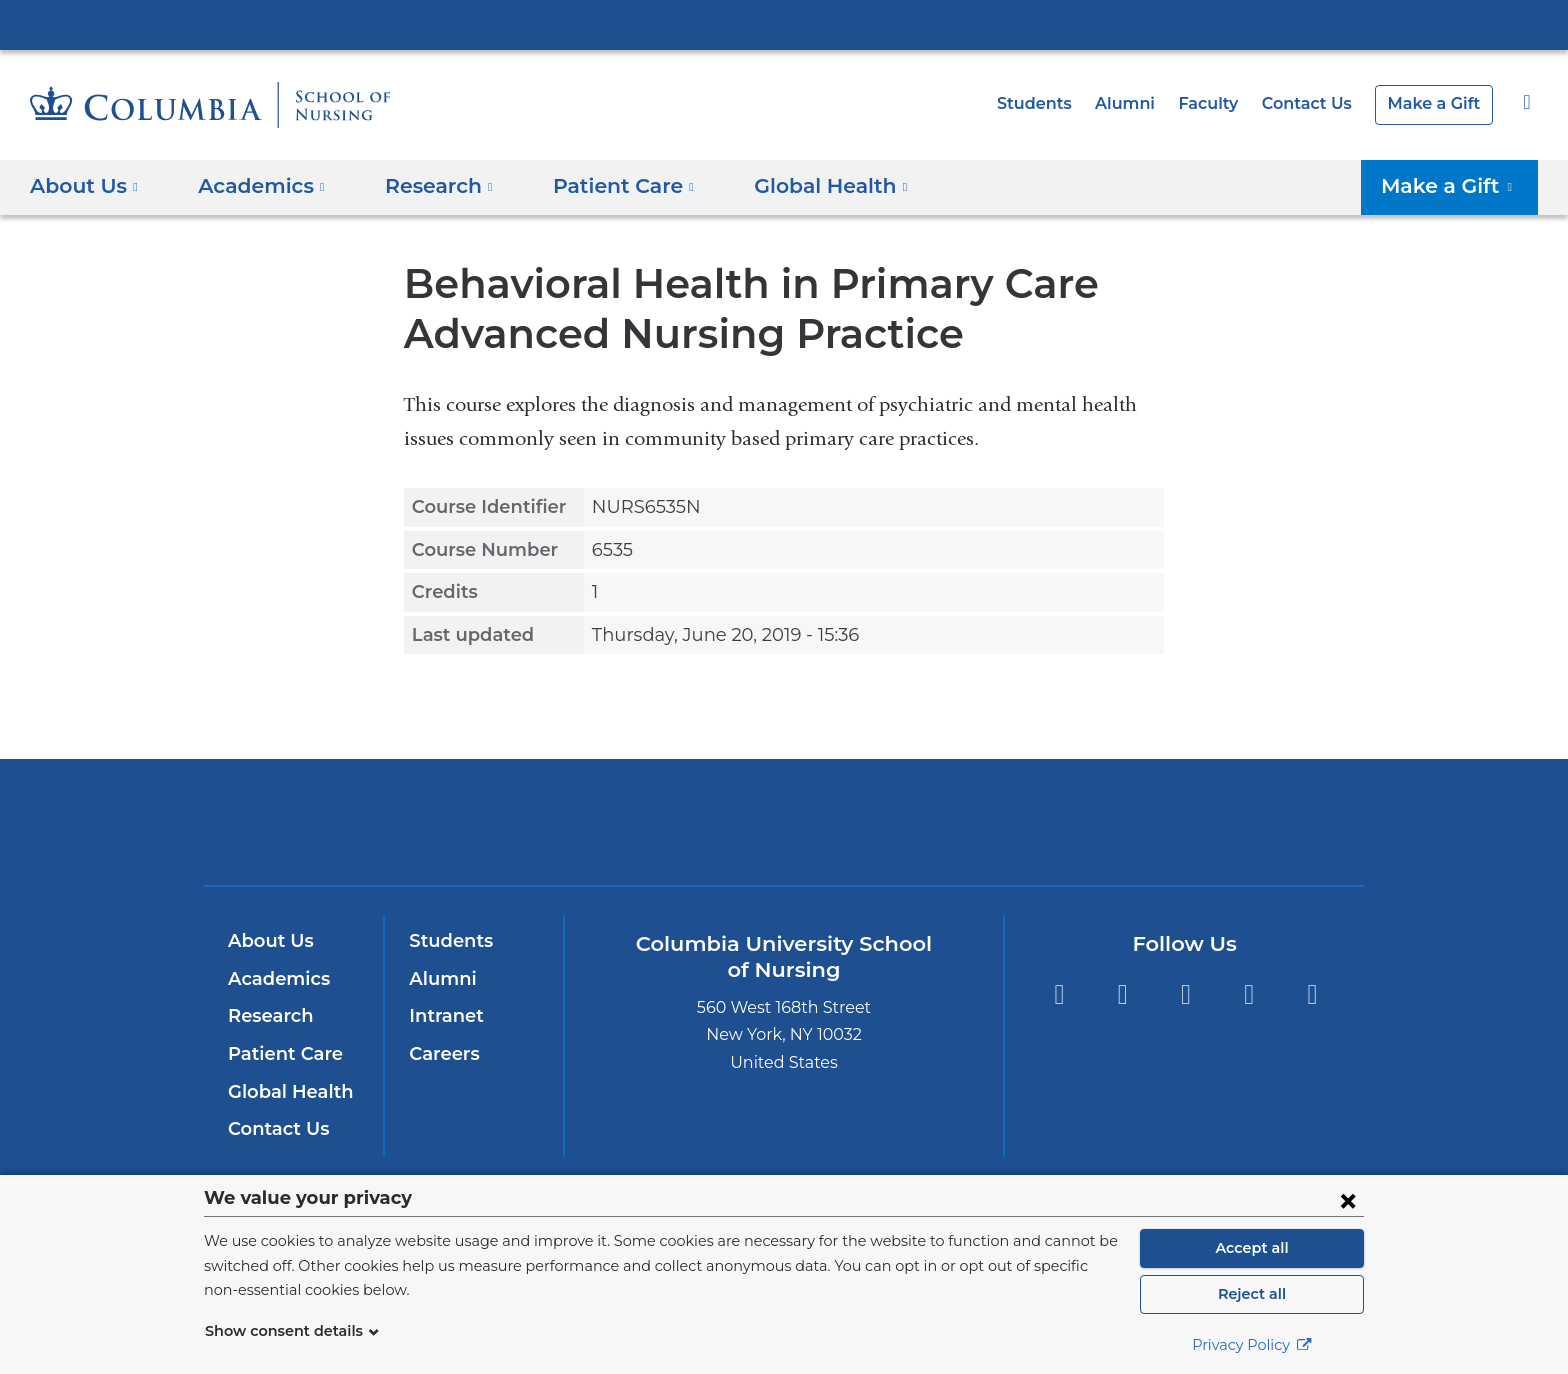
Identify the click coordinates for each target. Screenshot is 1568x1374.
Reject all (1251, 1294)
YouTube (1249, 994)
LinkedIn (1312, 994)
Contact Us (1317, 103)
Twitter (1185, 994)
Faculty (1223, 103)
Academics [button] (255, 186)
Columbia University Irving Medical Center (784, 24)
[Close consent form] (1348, 1200)
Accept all (1252, 1248)
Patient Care (280, 1054)
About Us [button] (84, 186)
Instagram (1122, 994)
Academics (275, 979)
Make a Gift (1437, 103)
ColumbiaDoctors (1072, 821)
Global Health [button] (798, 186)
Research (268, 1016)
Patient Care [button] (601, 186)
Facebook (1058, 994)
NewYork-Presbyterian (784, 834)
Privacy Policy (1252, 1345)
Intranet (442, 1016)
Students (1059, 103)
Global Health (286, 1092)
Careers (442, 1054)
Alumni (1144, 103)
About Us (268, 941)
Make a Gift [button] (1455, 186)
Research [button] (425, 186)
